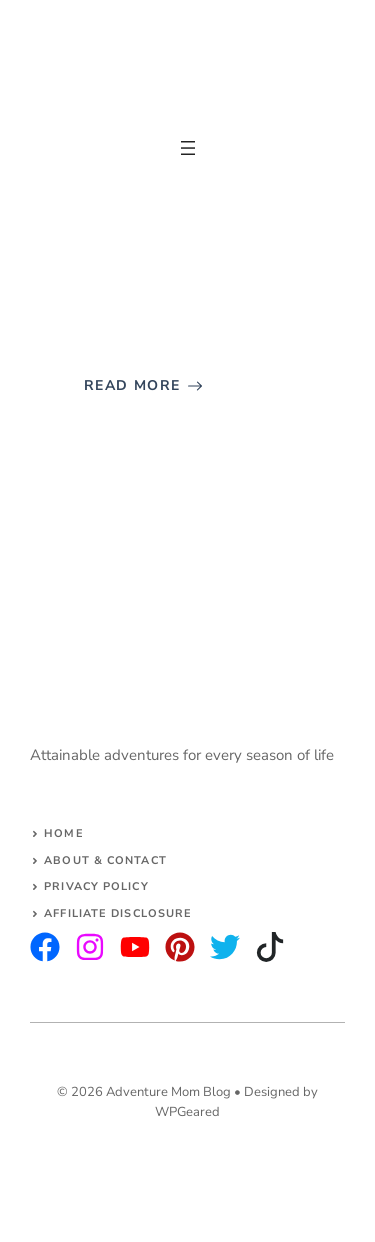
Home (63, 833)
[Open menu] (188, 148)
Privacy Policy (96, 886)
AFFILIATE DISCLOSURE (118, 913)
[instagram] (45, 947)
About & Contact (105, 860)
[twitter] (90, 947)
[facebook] (135, 947)
